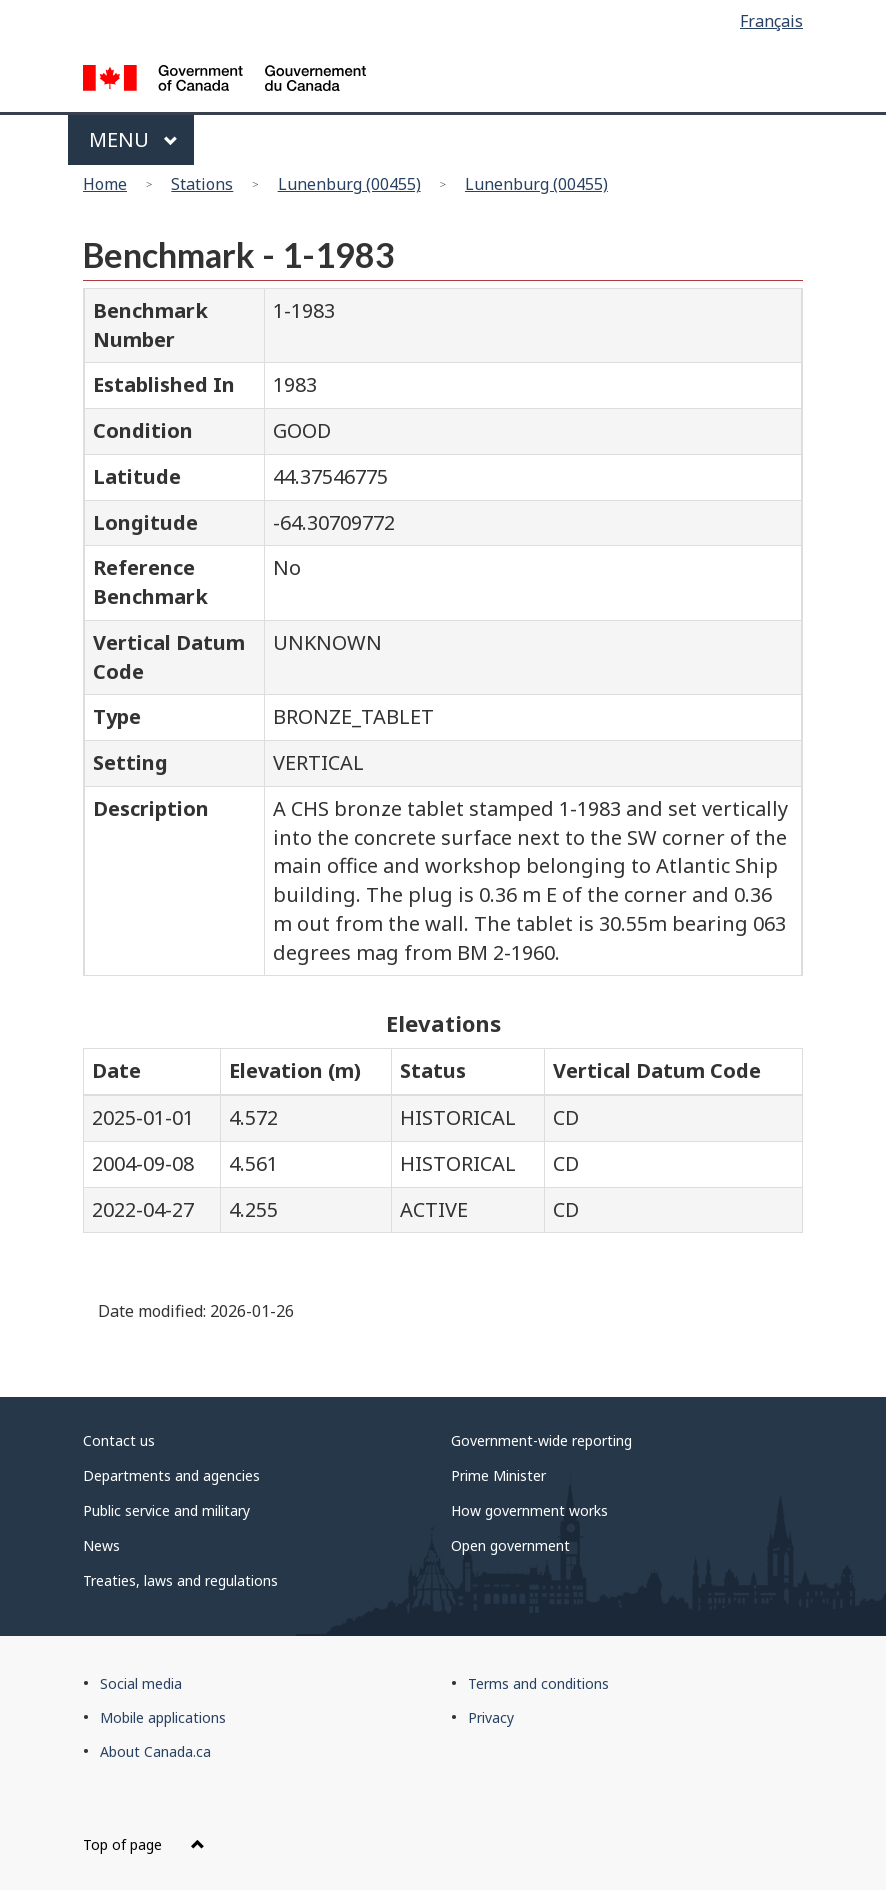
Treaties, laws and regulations (180, 1580)
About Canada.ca (155, 1751)
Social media (141, 1683)
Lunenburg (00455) (349, 184)
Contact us (119, 1440)
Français (771, 21)
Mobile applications (163, 1717)
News (101, 1545)
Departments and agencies (171, 1475)
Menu (133, 139)
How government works (529, 1510)
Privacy (491, 1717)
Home (105, 184)
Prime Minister (498, 1475)
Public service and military (166, 1510)
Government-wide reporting (541, 1440)
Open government (510, 1545)
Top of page (144, 1844)
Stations (202, 184)
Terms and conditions (538, 1683)
